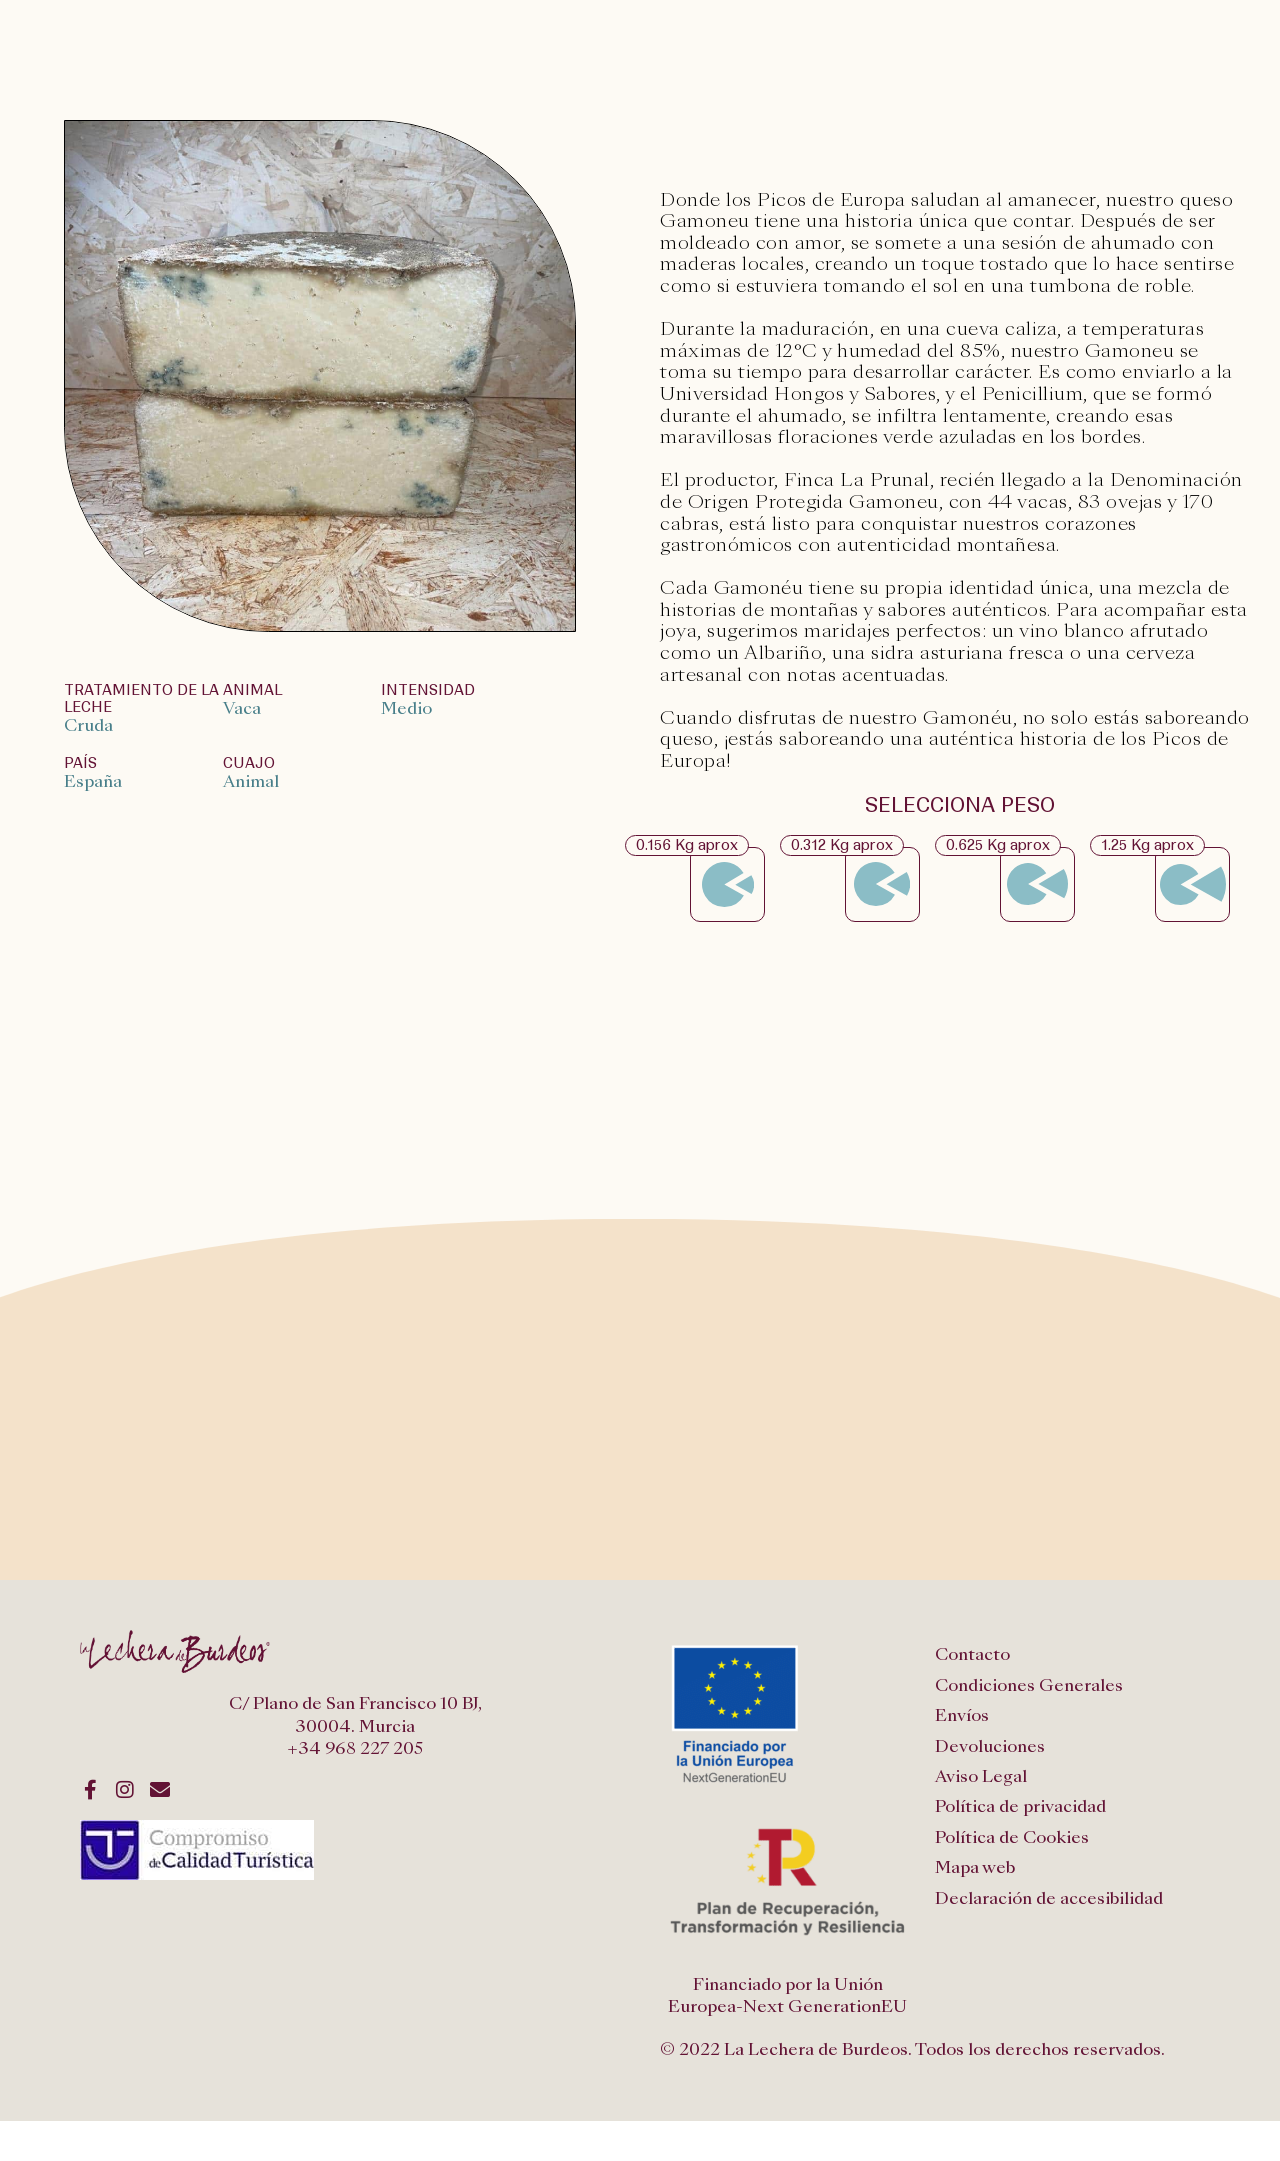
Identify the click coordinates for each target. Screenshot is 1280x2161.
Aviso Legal (981, 1776)
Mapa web (975, 1867)
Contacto (972, 1654)
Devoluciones (990, 1746)
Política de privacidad (1020, 1806)
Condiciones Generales (1029, 1685)
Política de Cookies (1012, 1837)
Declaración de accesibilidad (1049, 1898)
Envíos (962, 1715)
